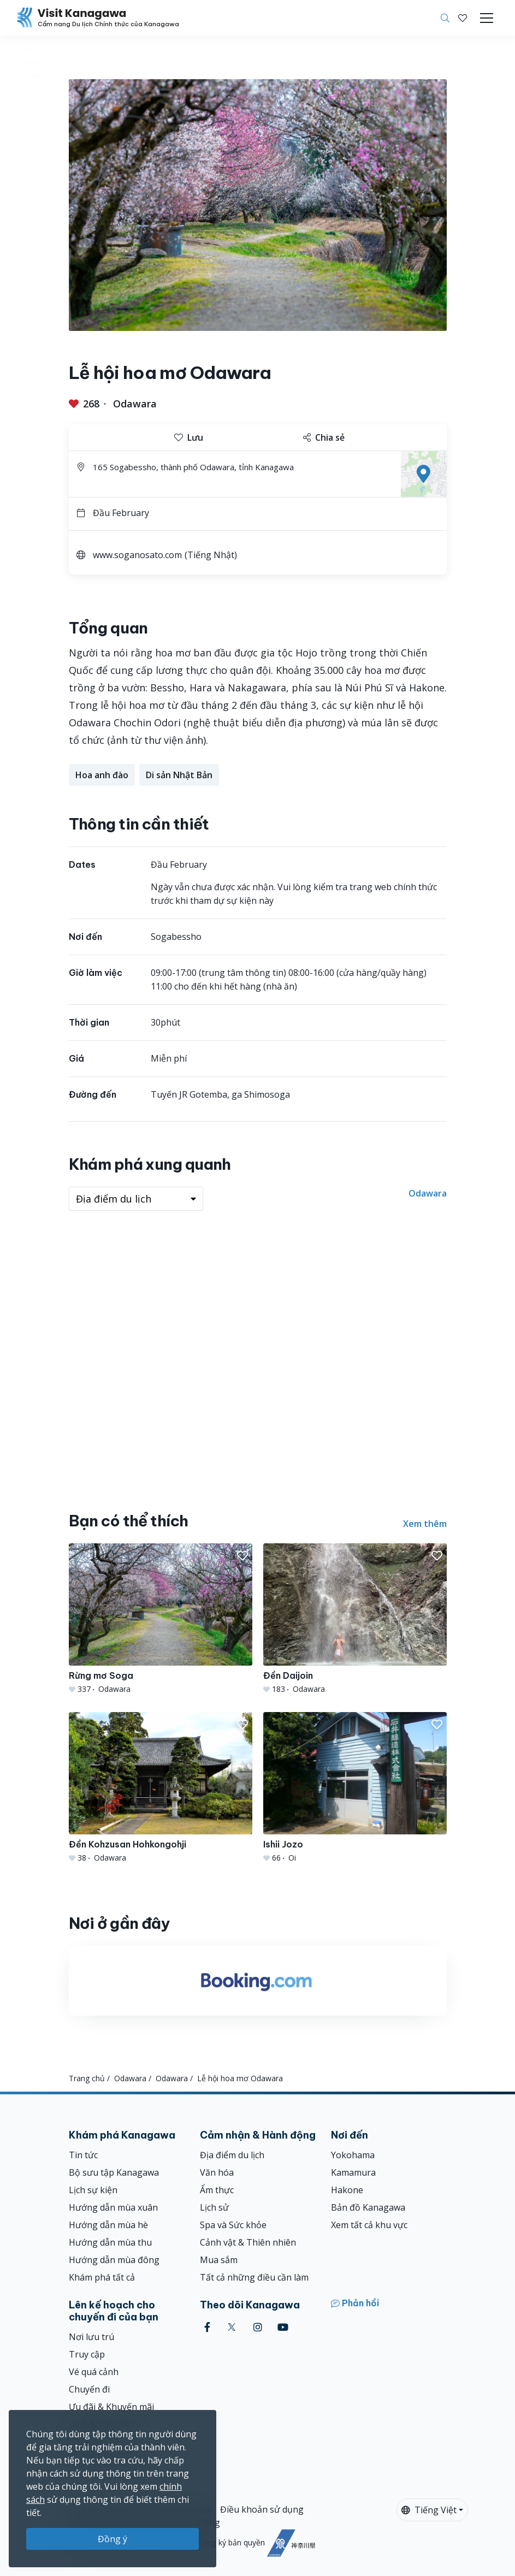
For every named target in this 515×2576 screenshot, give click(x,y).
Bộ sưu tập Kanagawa (114, 2172)
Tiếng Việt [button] (429, 2510)
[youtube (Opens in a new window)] (283, 2327)
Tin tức (83, 2155)
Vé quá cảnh (94, 2372)
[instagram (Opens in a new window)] (258, 2327)
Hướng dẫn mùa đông (114, 2260)
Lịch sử (214, 2207)
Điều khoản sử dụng (262, 2509)
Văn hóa (217, 2172)
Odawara (135, 403)
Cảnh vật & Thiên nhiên (248, 2242)
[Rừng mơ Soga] (160, 1619)
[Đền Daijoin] (355, 1619)
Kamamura (353, 2172)
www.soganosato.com (137, 555)
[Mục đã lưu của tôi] (462, 18)
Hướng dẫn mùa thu (110, 2242)
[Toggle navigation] (487, 18)
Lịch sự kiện (93, 2190)
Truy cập (87, 2354)
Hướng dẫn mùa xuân (113, 2207)
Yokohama (353, 2155)
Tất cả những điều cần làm (254, 2277)
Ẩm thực (217, 2190)
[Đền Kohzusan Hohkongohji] (160, 1787)
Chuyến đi (89, 2389)
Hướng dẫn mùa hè (108, 2225)
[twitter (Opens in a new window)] (231, 2327)
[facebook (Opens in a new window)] (207, 2327)
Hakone (347, 2190)
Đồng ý (112, 2539)
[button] (462, 18)
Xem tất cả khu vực (369, 2225)
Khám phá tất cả (102, 2277)
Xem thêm (425, 1524)
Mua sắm (219, 2260)
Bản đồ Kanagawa (368, 2207)
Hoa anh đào (101, 775)
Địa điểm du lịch (232, 2155)
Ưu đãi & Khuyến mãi (111, 2407)
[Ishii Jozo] (355, 1787)
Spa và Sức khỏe (233, 2225)
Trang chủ (87, 2078)
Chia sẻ (324, 437)
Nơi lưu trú (91, 2337)
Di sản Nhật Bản (179, 775)
